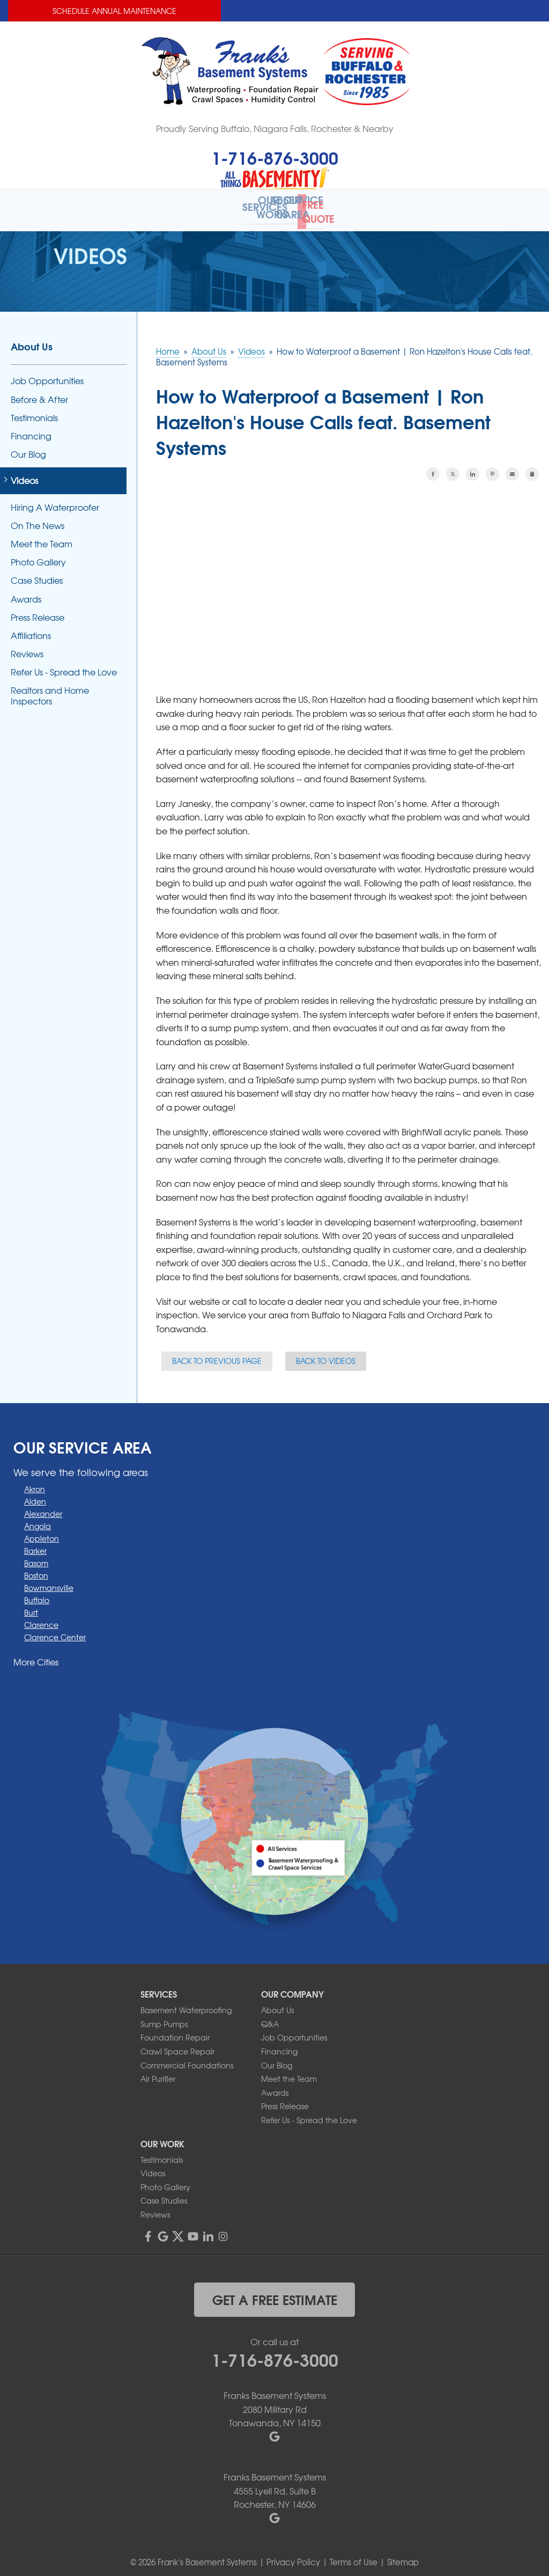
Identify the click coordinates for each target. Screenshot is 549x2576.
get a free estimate (274, 2292)
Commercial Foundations (186, 2057)
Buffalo (36, 1592)
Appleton (41, 1530)
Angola (37, 1518)
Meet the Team (41, 537)
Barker (35, 1543)
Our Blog (28, 447)
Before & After (39, 392)
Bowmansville (48, 1580)
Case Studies (37, 573)
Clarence (41, 1617)
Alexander (43, 1506)
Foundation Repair (175, 2030)
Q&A (270, 2016)
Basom (36, 1555)
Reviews (27, 647)
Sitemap (403, 2554)
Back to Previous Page (217, 1354)
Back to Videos (325, 1354)
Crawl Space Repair (177, 2044)
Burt (31, 1604)
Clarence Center (55, 1629)
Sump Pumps (164, 2016)
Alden (35, 1493)
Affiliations (31, 628)
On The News (37, 518)
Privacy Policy (293, 2554)
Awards (26, 591)
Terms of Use (353, 2554)
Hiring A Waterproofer (55, 500)
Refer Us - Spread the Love (64, 665)
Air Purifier (157, 2071)
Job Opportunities (47, 374)
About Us (32, 339)
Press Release (37, 610)
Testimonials (34, 410)
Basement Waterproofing (186, 2003)
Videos (24, 473)
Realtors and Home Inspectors (50, 688)
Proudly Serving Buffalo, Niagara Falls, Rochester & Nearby (275, 128)
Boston (36, 1567)
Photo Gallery (38, 555)
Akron (34, 1481)
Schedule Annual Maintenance (114, 10)
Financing (31, 429)
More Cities (35, 1654)
